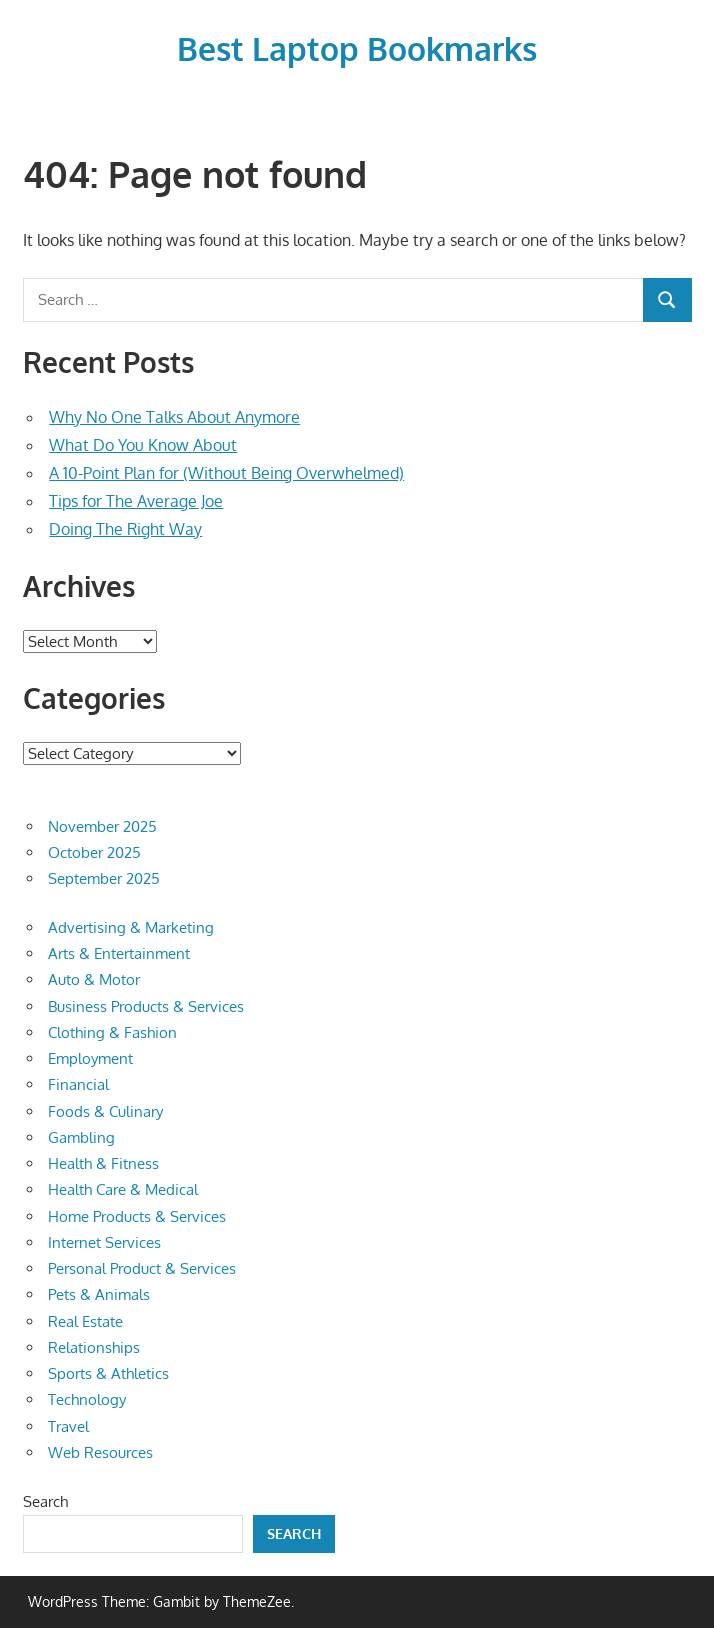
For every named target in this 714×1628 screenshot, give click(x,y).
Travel (68, 1426)
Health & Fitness (103, 1163)
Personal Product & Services (142, 1268)
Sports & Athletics (108, 1373)
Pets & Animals (99, 1294)
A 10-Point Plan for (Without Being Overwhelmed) (226, 473)
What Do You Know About (143, 445)
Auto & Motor (94, 979)
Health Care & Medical (123, 1189)
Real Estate (85, 1321)
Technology (87, 1399)
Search (45, 1501)
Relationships (94, 1347)
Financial (78, 1084)
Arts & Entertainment (119, 953)
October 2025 (94, 852)
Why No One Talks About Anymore (174, 417)
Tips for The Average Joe (136, 501)
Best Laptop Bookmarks (357, 48)
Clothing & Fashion (112, 1032)
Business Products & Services (146, 1006)
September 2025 (104, 878)
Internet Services (104, 1242)
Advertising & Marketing (131, 927)
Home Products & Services (137, 1216)
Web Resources (100, 1452)
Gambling (81, 1137)
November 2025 (102, 826)
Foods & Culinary (105, 1111)
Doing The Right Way (125, 529)
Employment (90, 1058)
